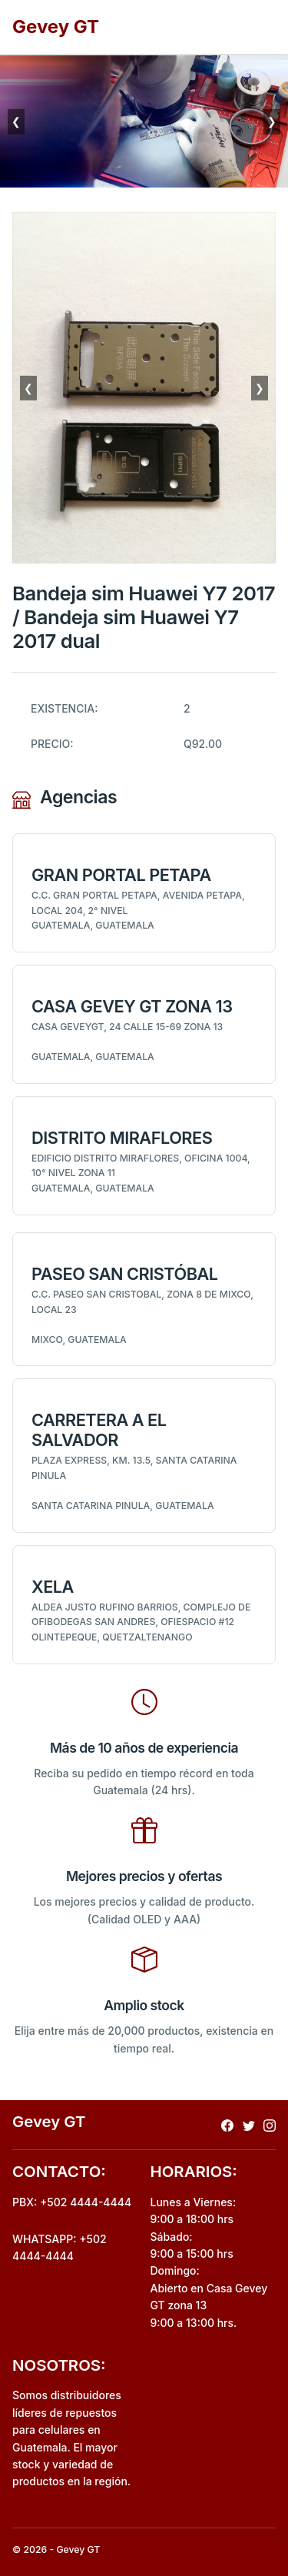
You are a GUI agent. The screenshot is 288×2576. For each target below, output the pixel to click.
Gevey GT (55, 26)
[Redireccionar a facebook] (227, 2124)
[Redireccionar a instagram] (269, 2124)
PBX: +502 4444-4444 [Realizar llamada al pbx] (71, 2202)
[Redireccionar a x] (249, 2124)
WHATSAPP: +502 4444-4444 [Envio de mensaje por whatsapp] (59, 2247)
